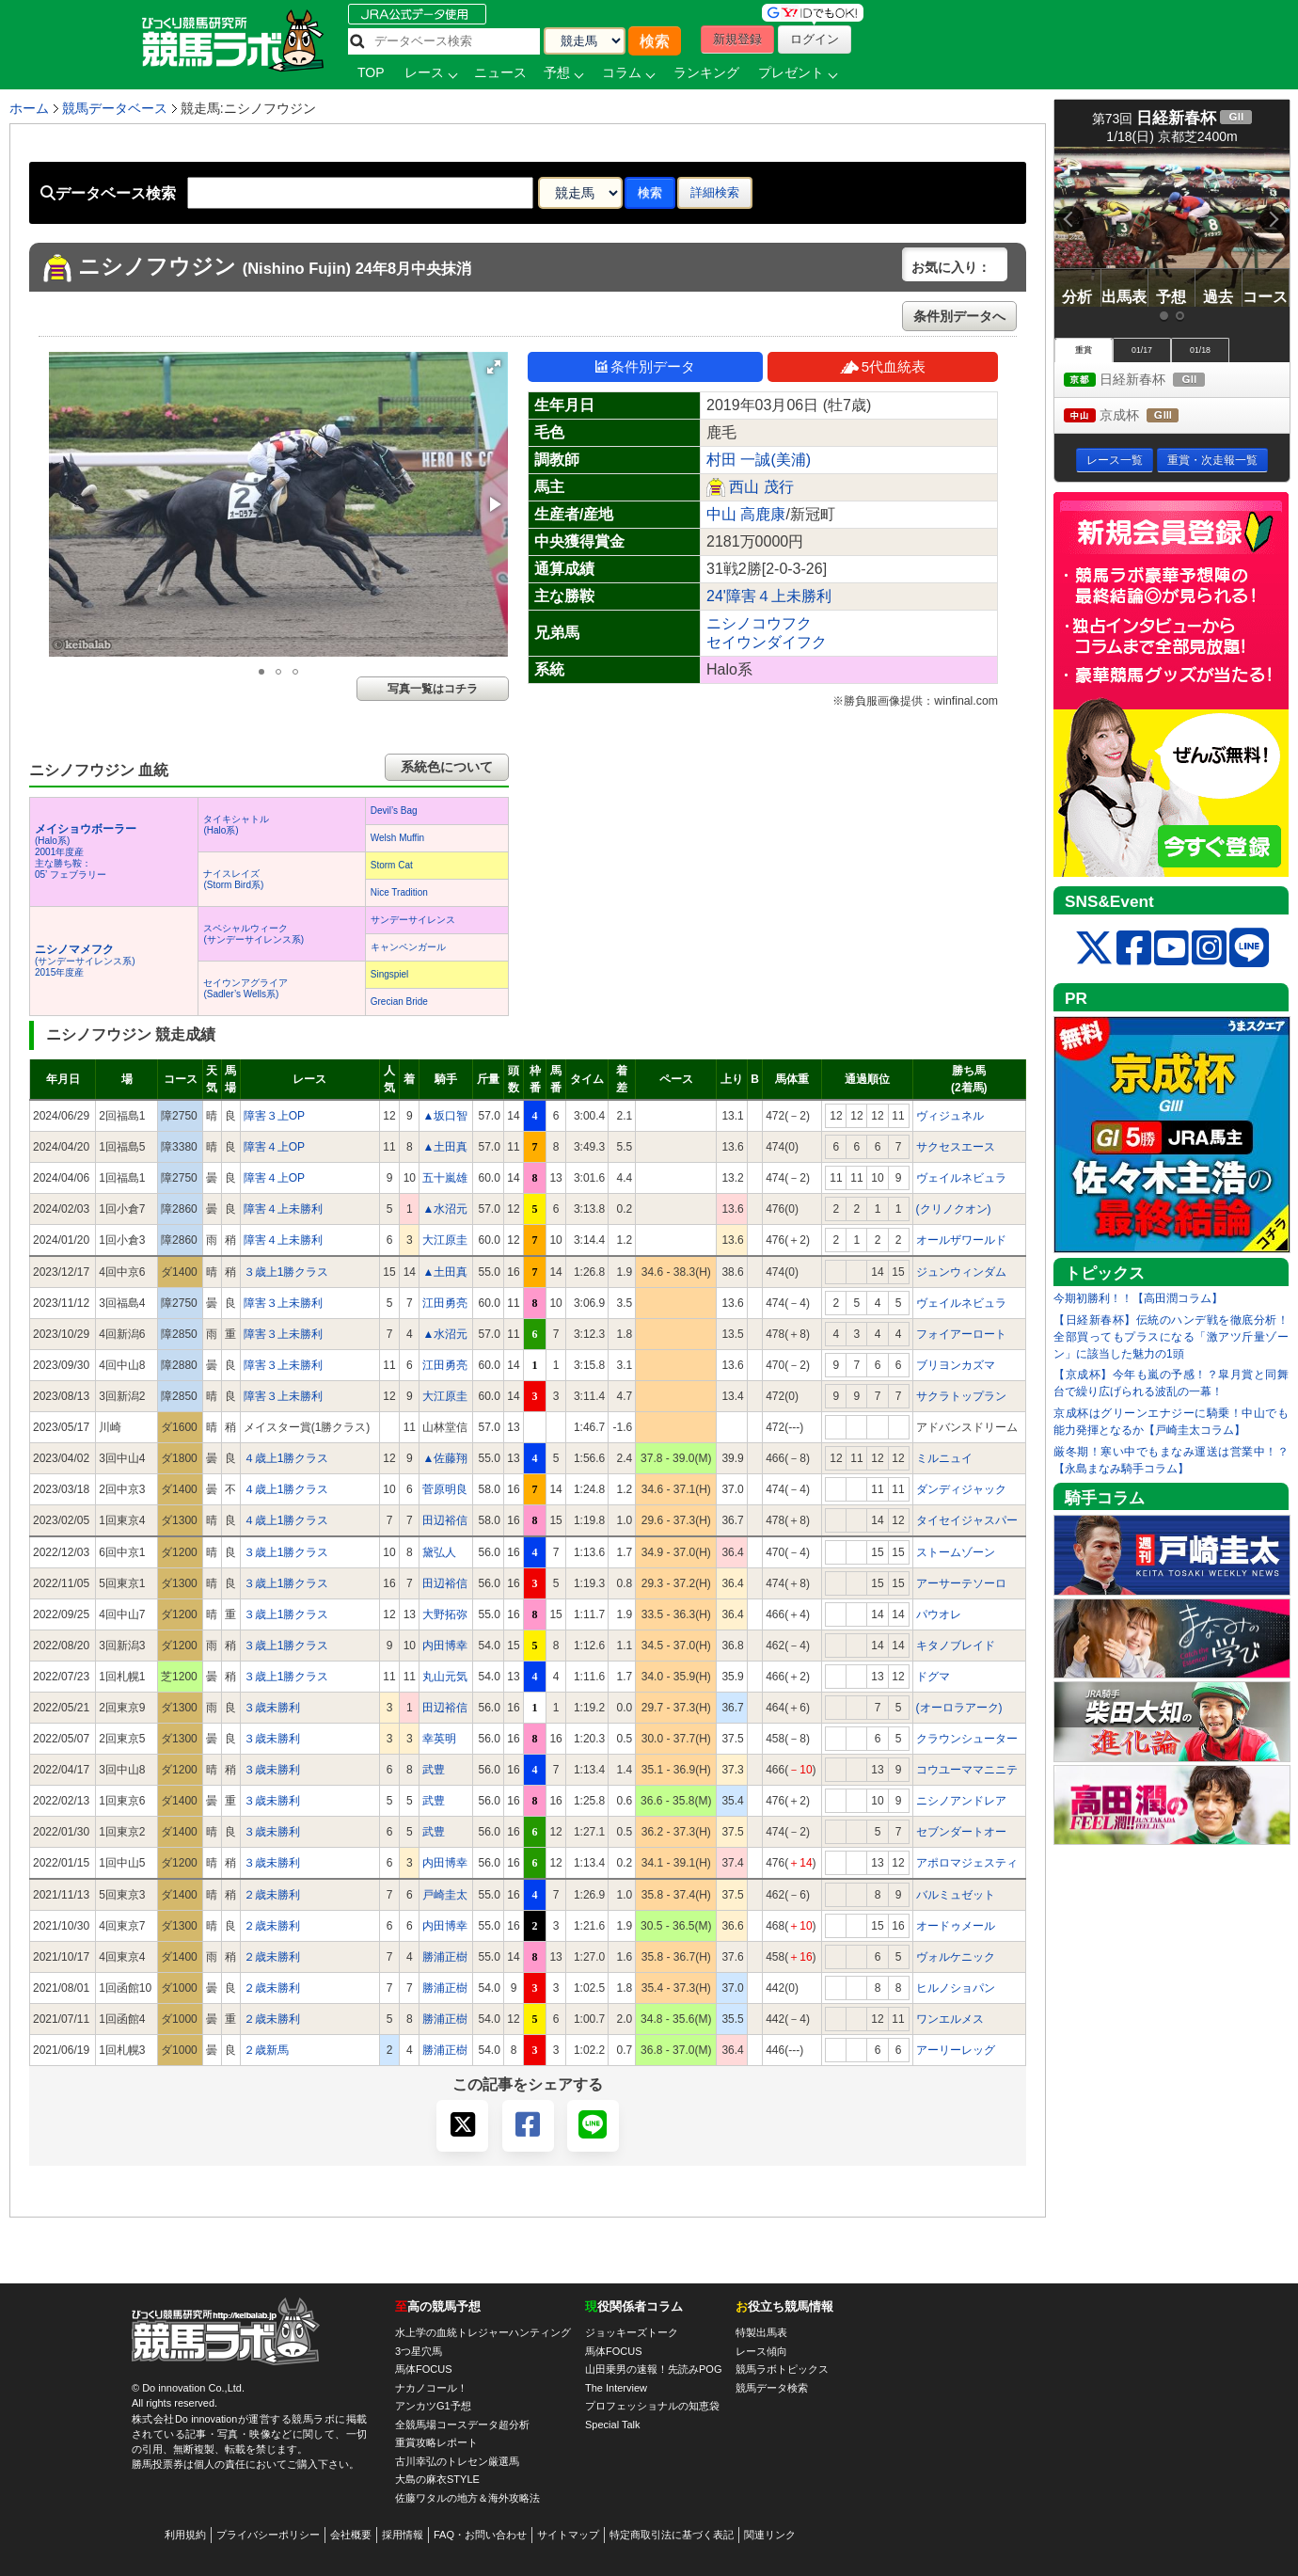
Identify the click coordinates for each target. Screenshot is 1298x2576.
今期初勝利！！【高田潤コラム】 (1138, 1298)
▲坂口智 (444, 1115)
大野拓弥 (444, 1614)
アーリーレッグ (955, 2050)
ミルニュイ (944, 1458)
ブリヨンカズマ (955, 1365)
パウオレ (938, 1614)
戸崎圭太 (444, 1894)
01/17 (1142, 350)
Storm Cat (392, 865)
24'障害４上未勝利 (768, 596)
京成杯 (1138, 416)
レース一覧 (1114, 460)
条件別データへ (959, 316)
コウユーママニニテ (967, 1769)
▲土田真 (444, 1146)
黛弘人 (439, 1552)
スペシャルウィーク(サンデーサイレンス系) (253, 934)
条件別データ (645, 366)
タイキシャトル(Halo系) (236, 824)
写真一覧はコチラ (433, 688)
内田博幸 (444, 1645)
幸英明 (439, 1738)
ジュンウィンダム (961, 1272)
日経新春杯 (1152, 381)
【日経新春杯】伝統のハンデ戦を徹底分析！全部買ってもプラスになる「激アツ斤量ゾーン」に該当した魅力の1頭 (1171, 1336)
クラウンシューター (967, 1738)
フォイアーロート (961, 1334)
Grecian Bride (399, 1001)
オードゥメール (955, 1925)
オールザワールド (961, 1240)
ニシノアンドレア (961, 1800)
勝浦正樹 (444, 1957)
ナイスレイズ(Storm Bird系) (233, 879)
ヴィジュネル (950, 1115)
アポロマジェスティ (967, 1862)
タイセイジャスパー (967, 1520)
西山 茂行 (761, 487)
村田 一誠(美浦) (758, 460)
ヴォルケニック (955, 1957)
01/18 (1200, 350)
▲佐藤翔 (444, 1458)
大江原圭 (444, 1240)
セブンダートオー (961, 1831)
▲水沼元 (444, 1209)
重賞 (1083, 350)
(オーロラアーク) (959, 1707)
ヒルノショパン (955, 1988)
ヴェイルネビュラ (961, 1178)
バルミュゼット (955, 1894)
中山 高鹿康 (745, 514)
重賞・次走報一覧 (1212, 460)
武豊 (433, 1769)
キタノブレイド (955, 1645)
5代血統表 (883, 366)
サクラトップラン (961, 1396)
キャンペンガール (408, 947)
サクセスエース (955, 1146)
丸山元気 (444, 1676)
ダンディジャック (961, 1489)
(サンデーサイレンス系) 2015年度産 (85, 961)
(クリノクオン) (953, 1209)
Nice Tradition (399, 892)
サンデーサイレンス (413, 919)
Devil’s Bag (394, 810)
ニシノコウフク (759, 623)
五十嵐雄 (444, 1178)
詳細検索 (714, 192)
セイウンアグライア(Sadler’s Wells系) (245, 988)
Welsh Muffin (397, 838)
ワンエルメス (950, 2019)
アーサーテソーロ (961, 1583)
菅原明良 (444, 1489)
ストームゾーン (955, 1552)
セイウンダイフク (766, 642)
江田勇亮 (444, 1303)
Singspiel (390, 974)
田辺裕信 (444, 1520)
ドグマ (933, 1676)
